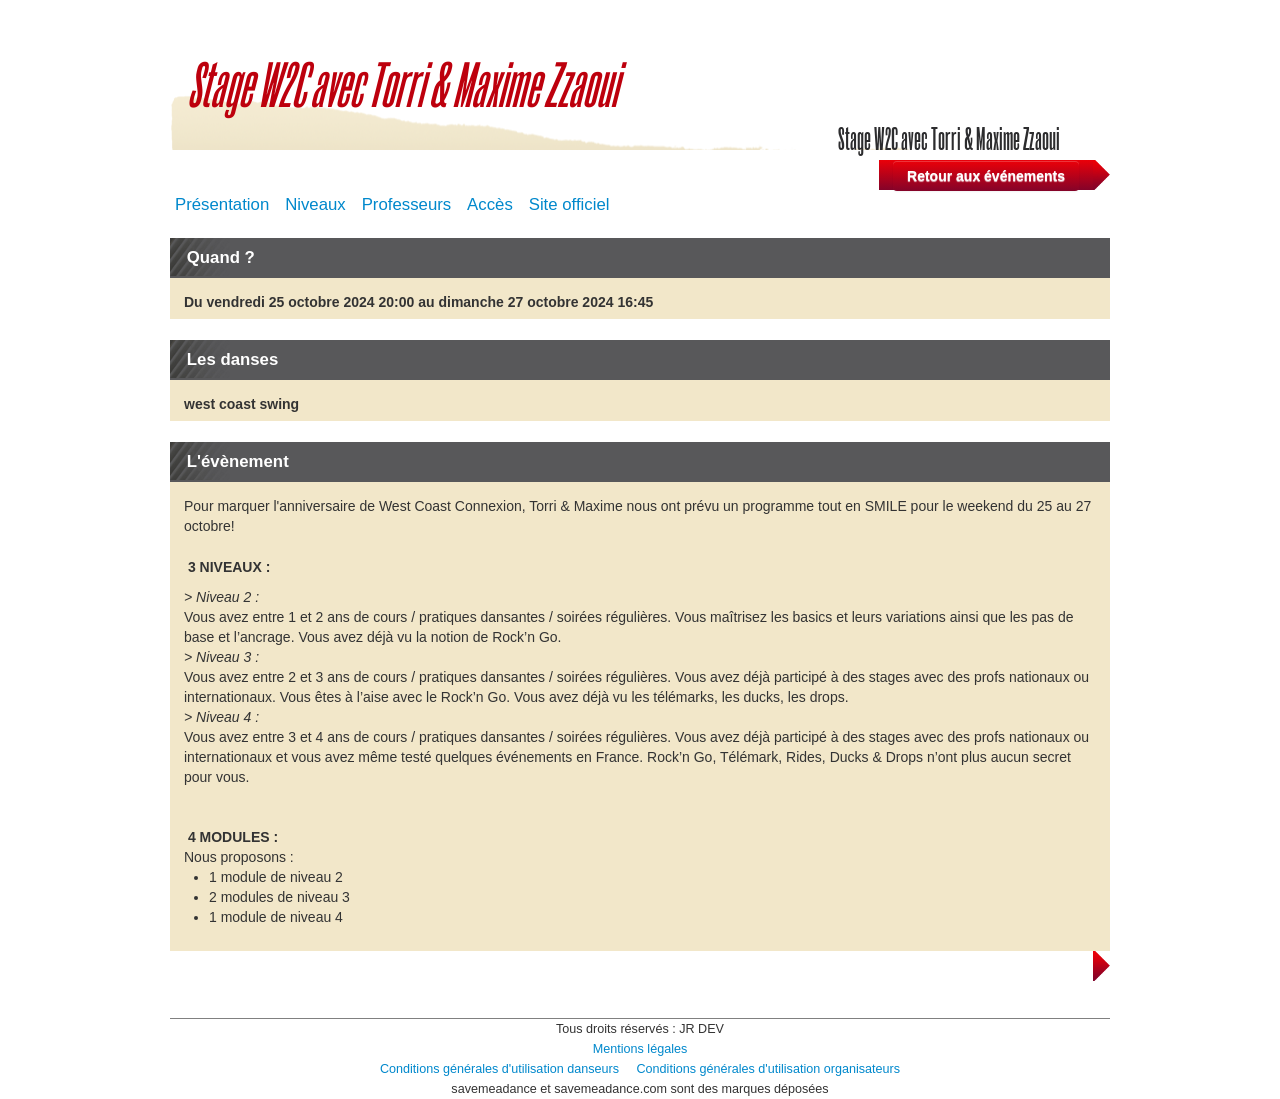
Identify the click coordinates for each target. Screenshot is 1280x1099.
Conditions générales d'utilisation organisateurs (769, 1069)
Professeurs (407, 204)
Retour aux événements (986, 176)
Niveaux (315, 204)
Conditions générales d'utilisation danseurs (499, 1069)
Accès (490, 204)
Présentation (222, 204)
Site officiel (569, 204)
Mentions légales (640, 1049)
